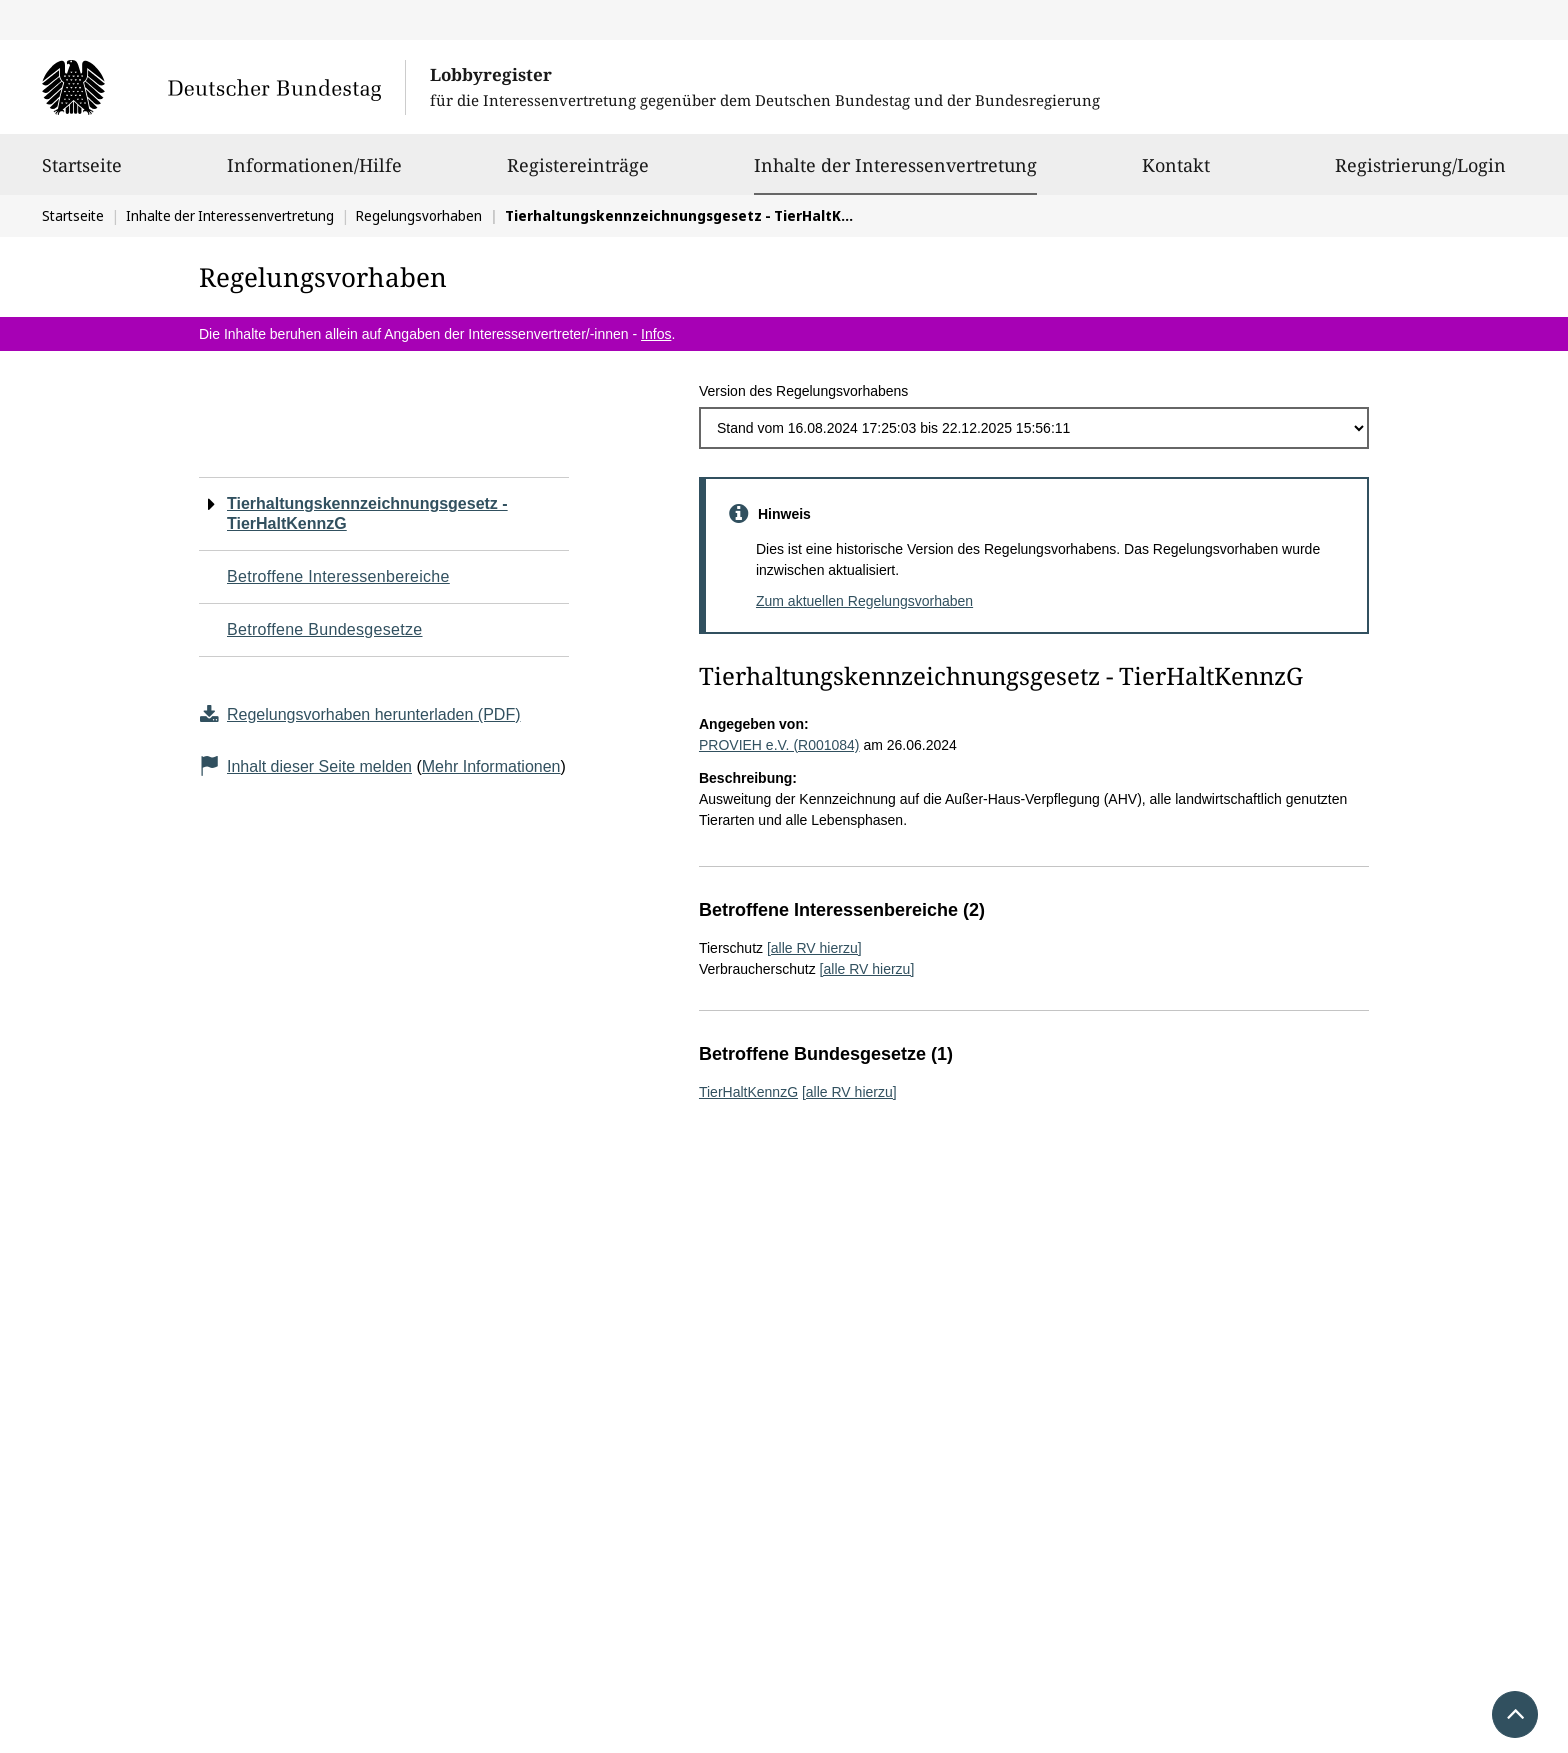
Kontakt (1176, 174)
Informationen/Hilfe (314, 174)
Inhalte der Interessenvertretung (895, 165)
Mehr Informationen (491, 766)
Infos (656, 334)
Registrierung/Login (1420, 174)
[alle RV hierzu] (814, 948)
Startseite (82, 174)
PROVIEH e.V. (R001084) (779, 745)
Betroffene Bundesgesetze (325, 629)
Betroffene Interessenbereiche (338, 576)
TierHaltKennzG (748, 1092)
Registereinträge (578, 174)
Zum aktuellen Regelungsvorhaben (864, 601)
